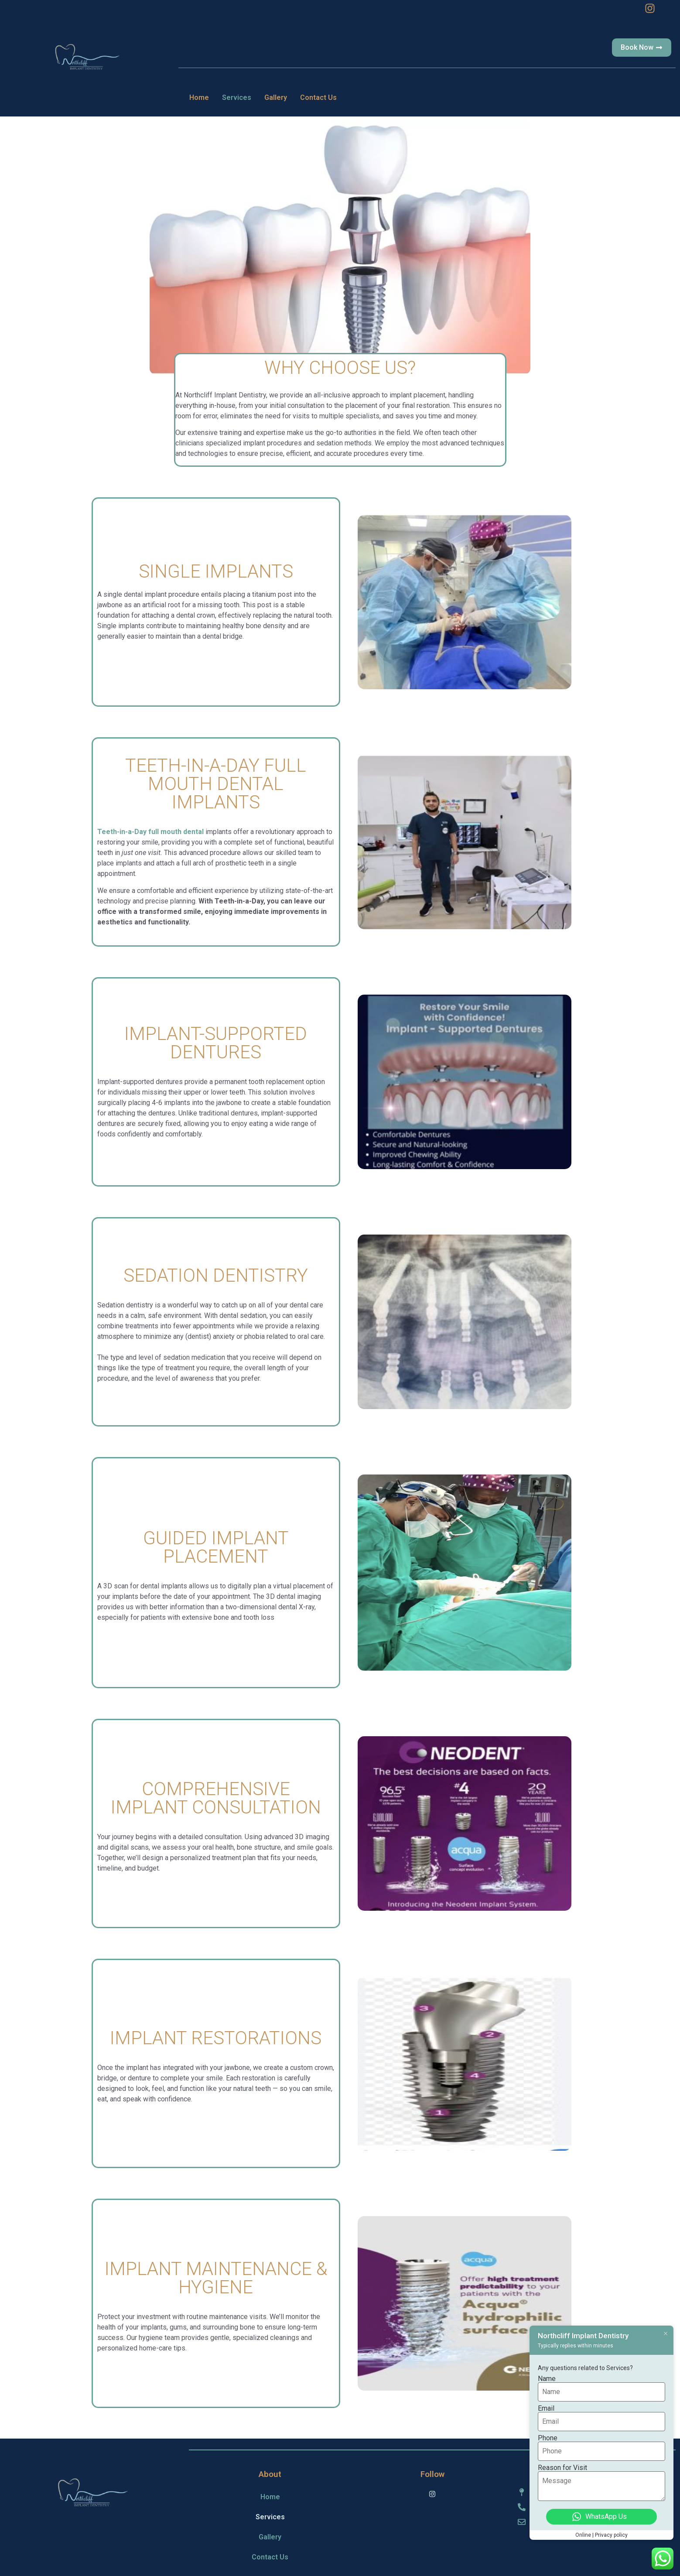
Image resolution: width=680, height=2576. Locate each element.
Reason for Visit (562, 2467)
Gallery (275, 97)
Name (547, 2378)
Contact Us (318, 97)
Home (199, 97)
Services (236, 97)
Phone (547, 2438)
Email (546, 2408)
